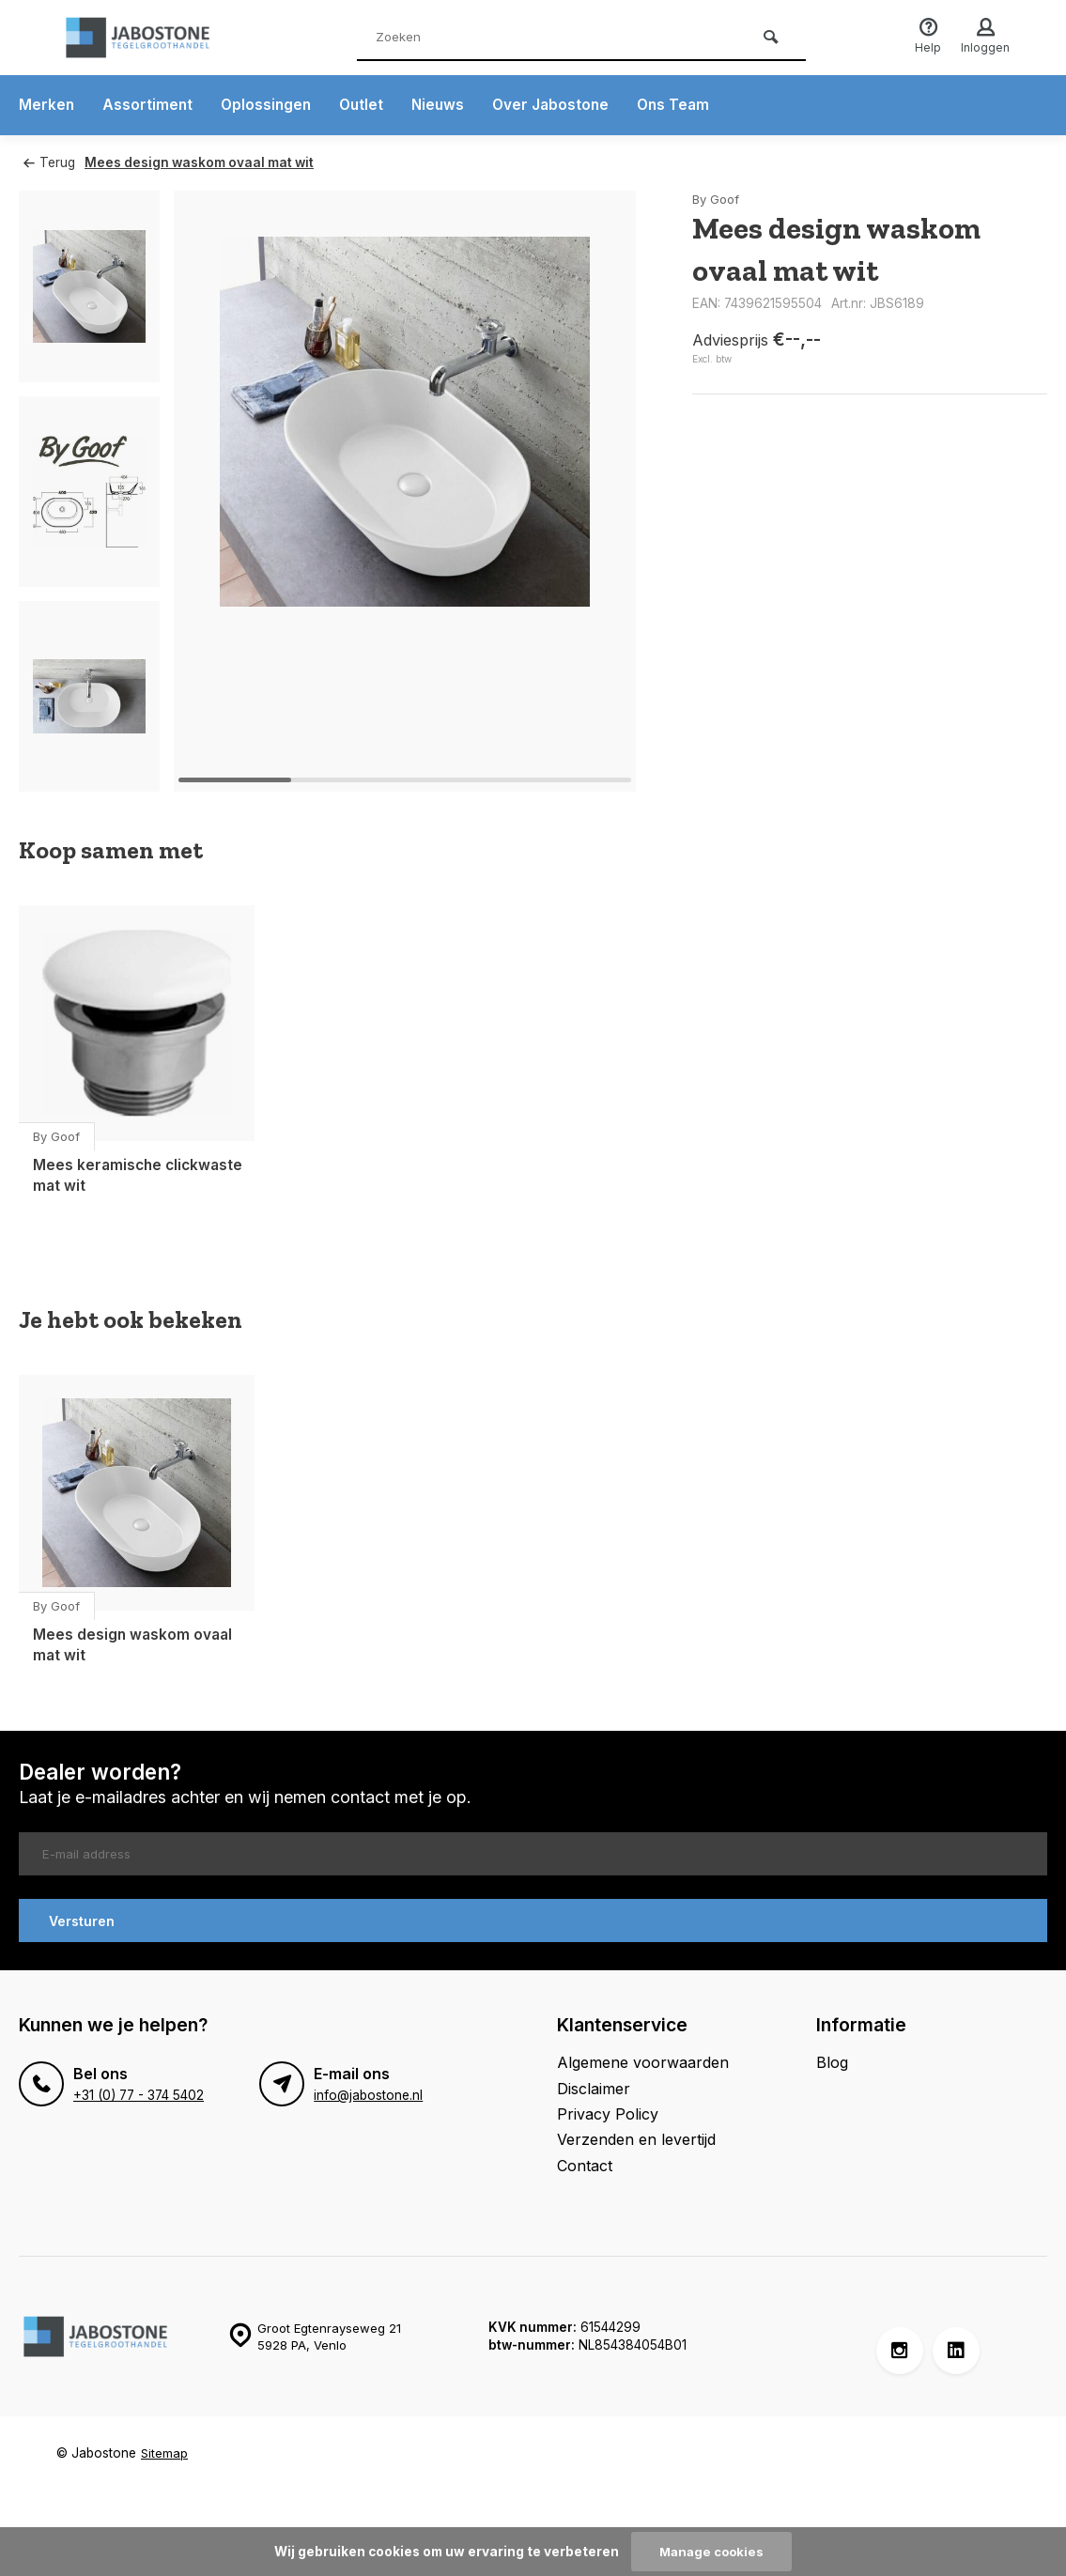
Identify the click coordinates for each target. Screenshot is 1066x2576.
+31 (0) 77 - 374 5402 (138, 2094)
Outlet (367, 105)
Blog (832, 2061)
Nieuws (445, 105)
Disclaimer (593, 2086)
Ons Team (685, 105)
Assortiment (148, 105)
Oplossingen (269, 105)
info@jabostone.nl (368, 2094)
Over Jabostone (560, 105)
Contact (584, 2163)
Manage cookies (711, 2551)
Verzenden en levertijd (636, 2138)
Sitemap (165, 2452)
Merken (47, 105)
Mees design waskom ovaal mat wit (202, 162)
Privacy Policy (607, 2112)
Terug (48, 162)
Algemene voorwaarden (643, 2061)
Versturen (82, 1919)
